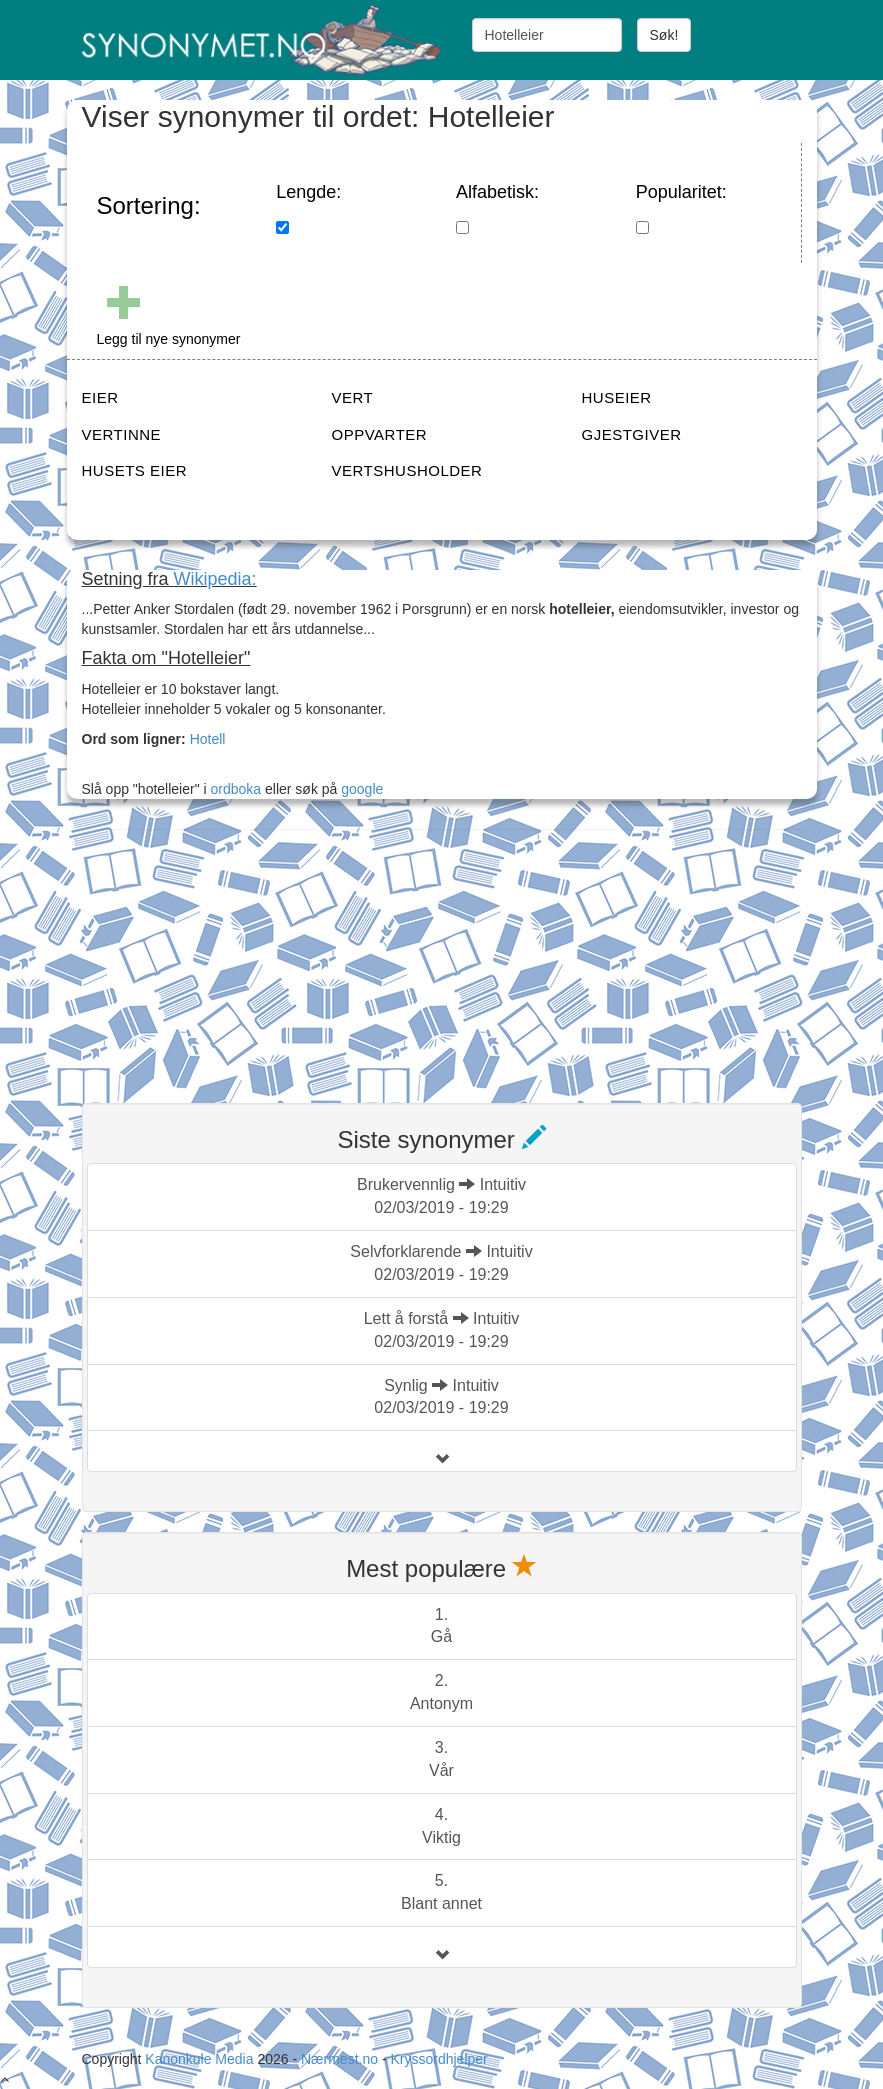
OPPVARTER (380, 434)
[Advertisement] (232, 954)
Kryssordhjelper (438, 2059)
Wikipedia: (215, 579)
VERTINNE (122, 434)
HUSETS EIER (135, 470)
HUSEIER (617, 397)
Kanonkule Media (201, 2059)
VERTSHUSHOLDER (407, 470)
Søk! (664, 35)
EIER (100, 397)
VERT (353, 397)
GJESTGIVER (632, 434)
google (362, 789)
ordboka (234, 789)
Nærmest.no (339, 2059)
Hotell (208, 739)
